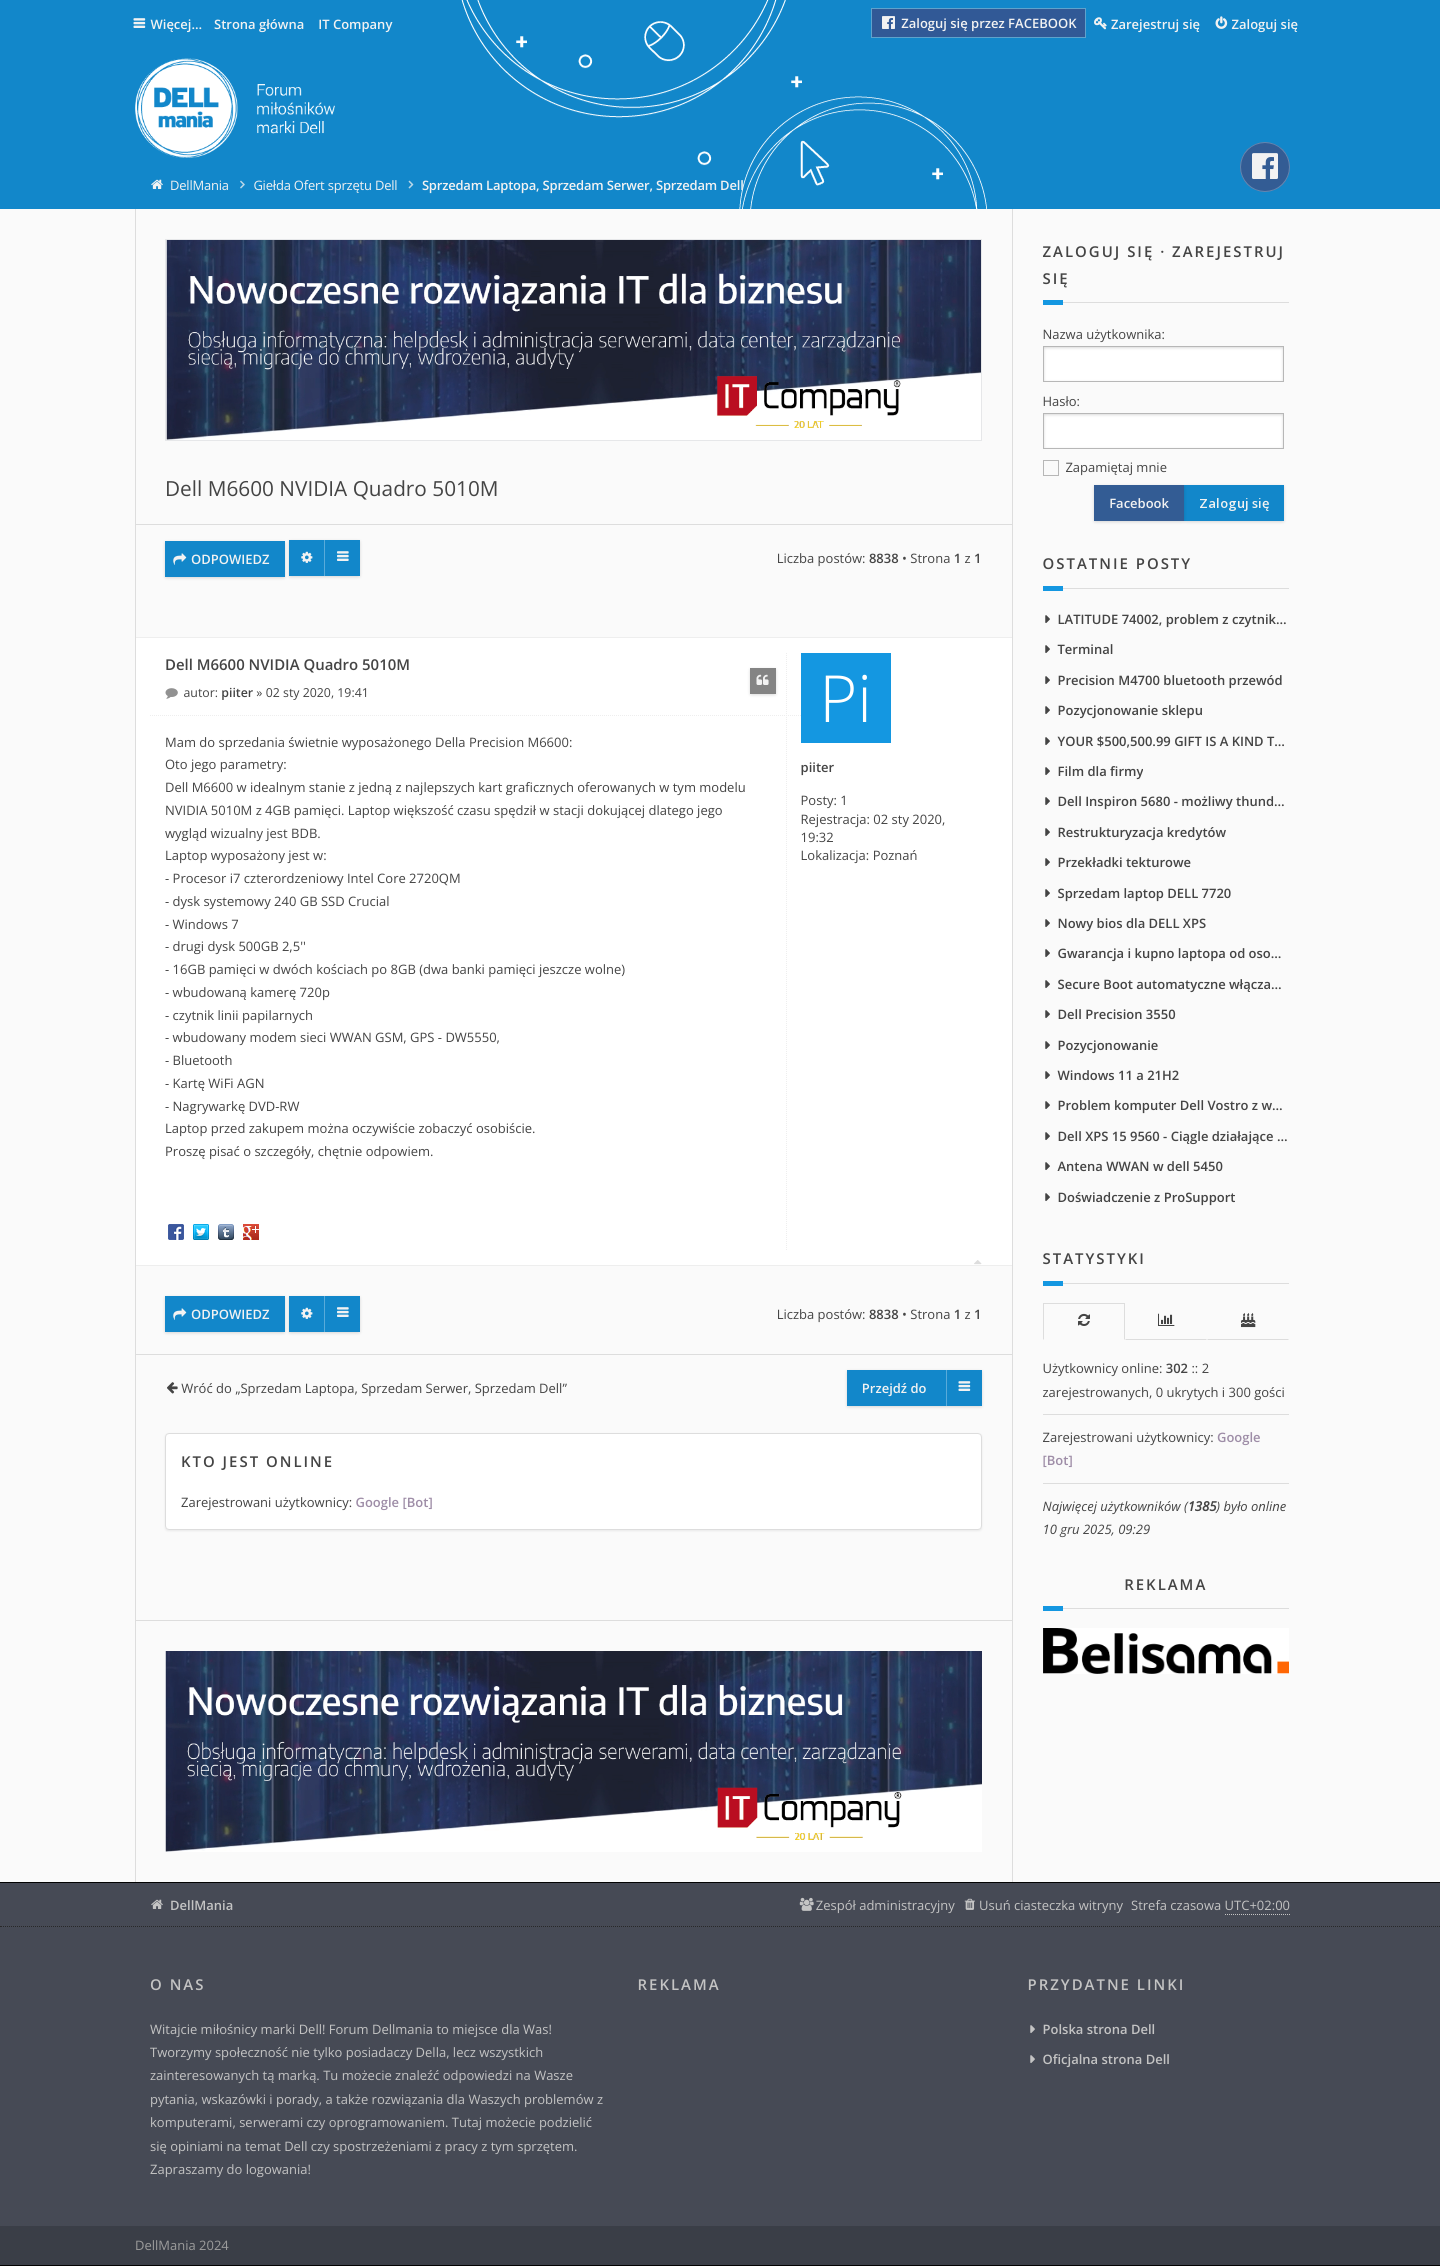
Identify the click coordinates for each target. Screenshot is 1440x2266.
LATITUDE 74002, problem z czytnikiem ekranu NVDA (1174, 620)
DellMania (201, 1906)
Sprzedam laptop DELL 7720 (1145, 897)
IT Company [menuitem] (359, 24)
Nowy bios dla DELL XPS (1132, 927)
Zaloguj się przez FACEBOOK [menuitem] (978, 23)
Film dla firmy (1101, 774)
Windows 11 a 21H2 (1119, 1081)
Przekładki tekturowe (1125, 866)
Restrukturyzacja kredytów (1142, 835)
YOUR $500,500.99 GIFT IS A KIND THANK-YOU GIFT (1174, 743)
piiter (818, 768)
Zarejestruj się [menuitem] (1155, 24)
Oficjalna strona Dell (1106, 2061)
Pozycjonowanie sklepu (1130, 712)
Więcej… (179, 24)
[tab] (1084, 1329)
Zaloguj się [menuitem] (1265, 24)
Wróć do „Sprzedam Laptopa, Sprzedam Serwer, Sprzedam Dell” (374, 1389)
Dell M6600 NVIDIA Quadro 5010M (332, 490)
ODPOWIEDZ (230, 559)
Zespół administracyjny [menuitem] (885, 1906)
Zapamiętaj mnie (1105, 468)
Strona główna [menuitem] (263, 24)
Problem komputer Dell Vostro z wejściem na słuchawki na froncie (1174, 1112)
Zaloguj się (1099, 253)
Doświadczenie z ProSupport (1147, 1205)
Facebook (1139, 504)
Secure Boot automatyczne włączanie (1174, 989)
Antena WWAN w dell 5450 (1140, 1174)
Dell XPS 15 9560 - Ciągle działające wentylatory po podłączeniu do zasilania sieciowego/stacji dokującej (1174, 1143)
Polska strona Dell (1099, 2030)
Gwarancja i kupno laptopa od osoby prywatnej (1174, 958)
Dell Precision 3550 (1117, 1020)
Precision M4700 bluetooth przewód (1170, 681)
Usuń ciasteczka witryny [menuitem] (1051, 1906)
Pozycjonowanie (1108, 1051)
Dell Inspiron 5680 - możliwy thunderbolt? (1174, 804)
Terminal (1086, 650)
